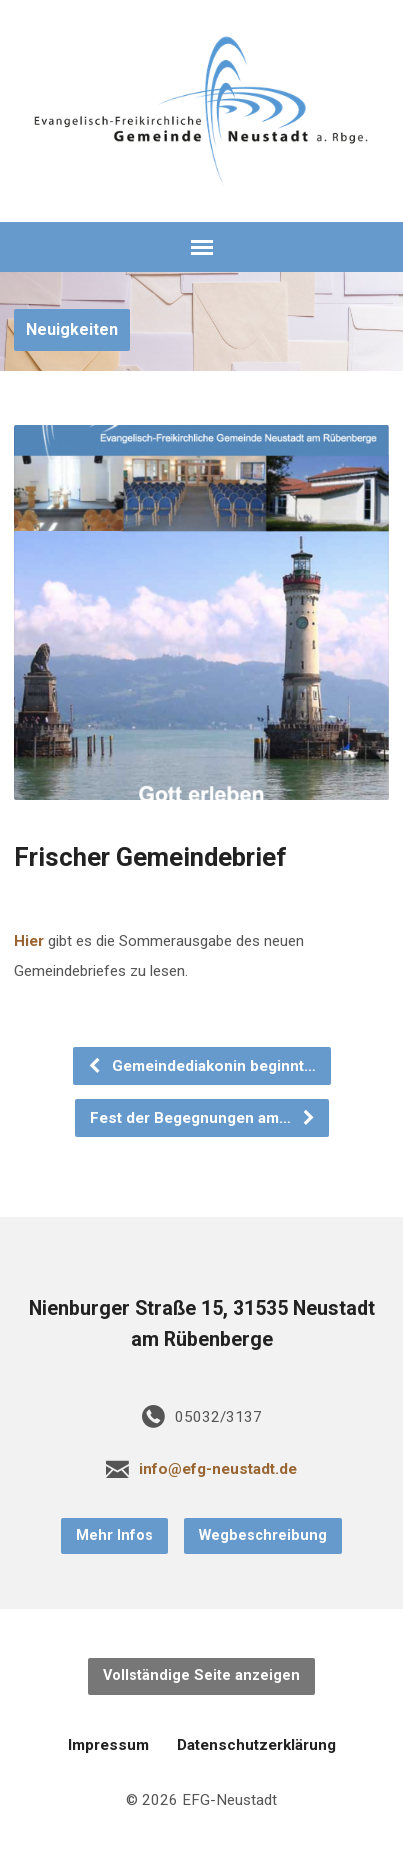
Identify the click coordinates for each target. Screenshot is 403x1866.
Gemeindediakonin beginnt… (201, 1066)
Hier (31, 941)
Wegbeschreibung (263, 1535)
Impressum (108, 1745)
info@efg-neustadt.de (218, 1469)
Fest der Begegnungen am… (203, 1118)
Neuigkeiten (72, 329)
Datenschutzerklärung (256, 1745)
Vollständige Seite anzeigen (201, 1675)
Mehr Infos (114, 1535)
